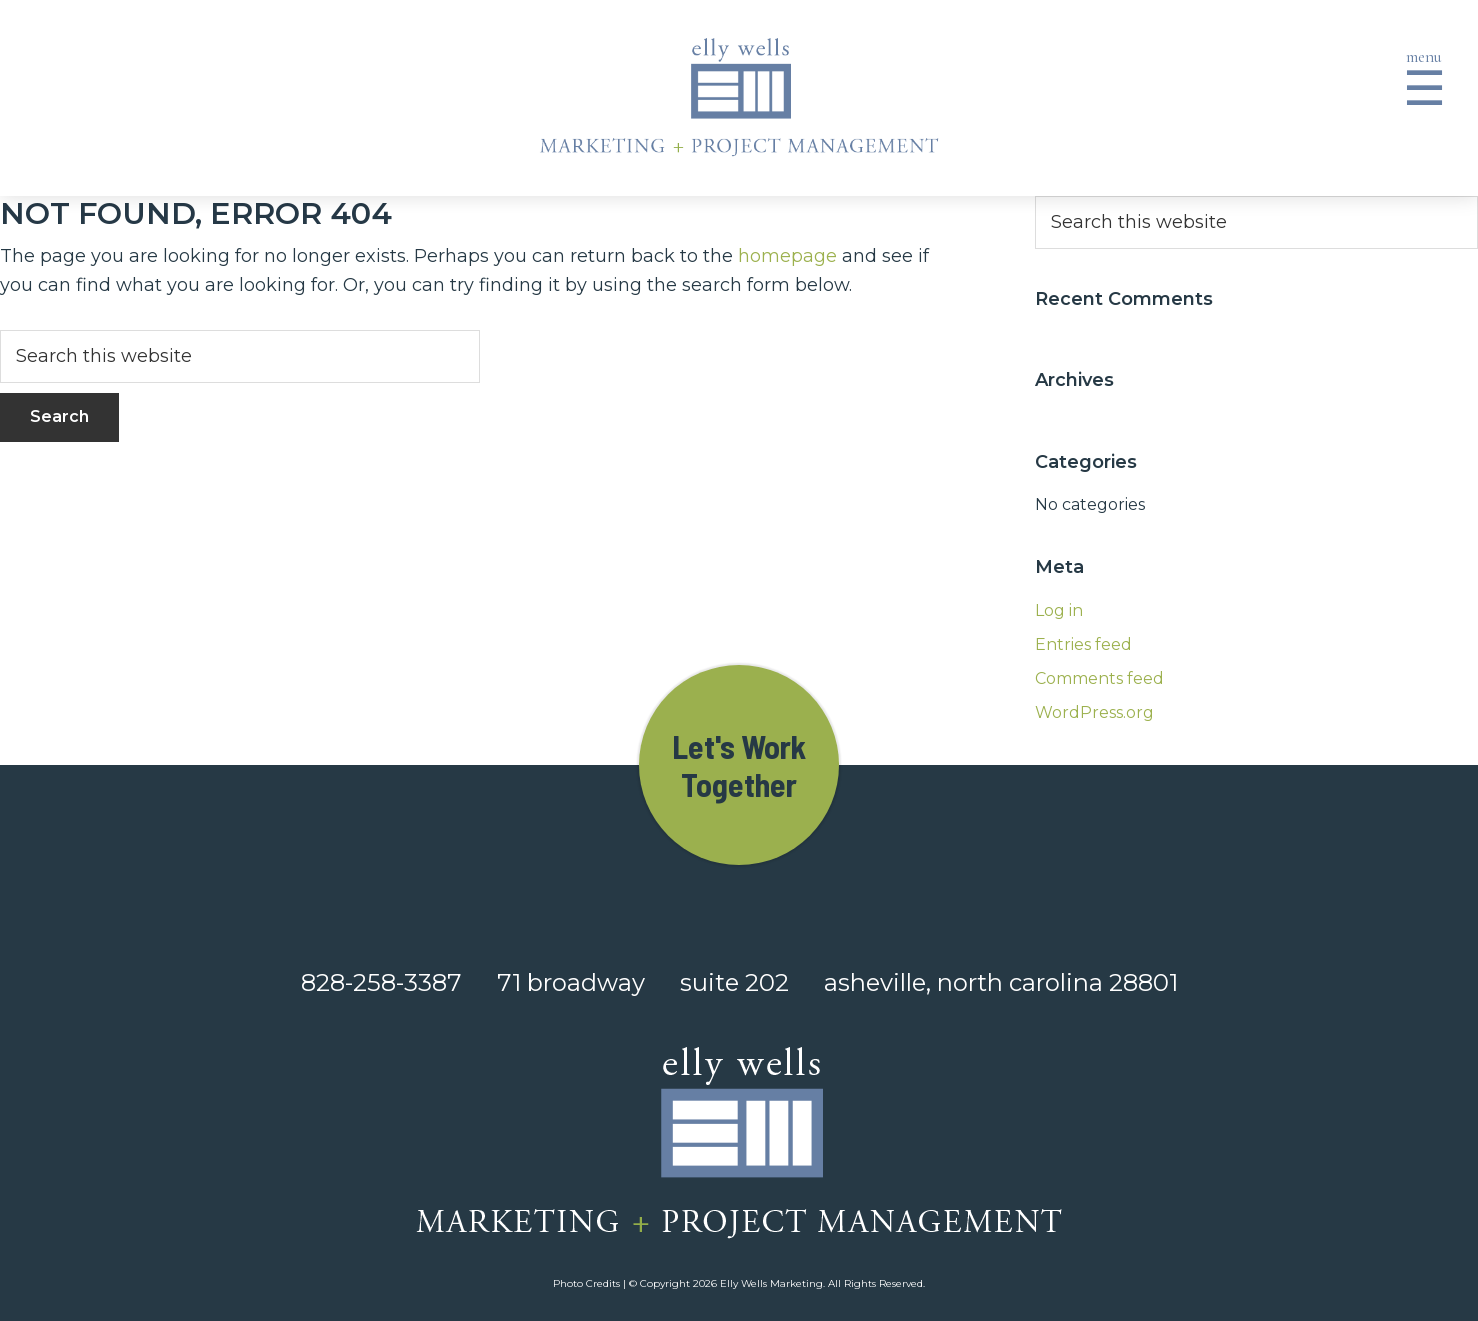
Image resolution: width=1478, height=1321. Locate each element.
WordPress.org (1094, 712)
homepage (787, 256)
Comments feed (1099, 678)
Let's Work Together (739, 765)
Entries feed (1083, 644)
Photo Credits (586, 1283)
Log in (1059, 610)
